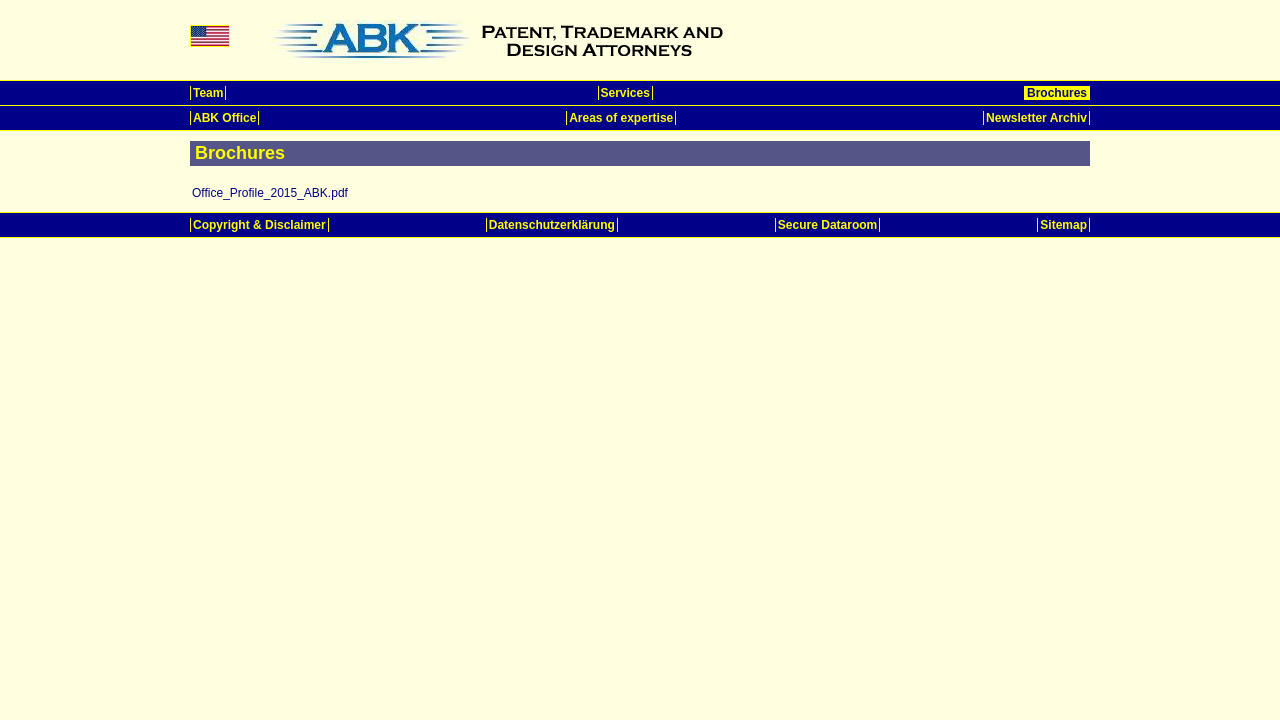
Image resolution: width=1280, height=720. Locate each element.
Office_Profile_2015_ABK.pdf (270, 193)
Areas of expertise (621, 118)
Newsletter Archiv (1036, 118)
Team (208, 93)
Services (625, 93)
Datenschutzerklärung (552, 225)
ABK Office (224, 118)
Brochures (1057, 93)
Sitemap (1063, 225)
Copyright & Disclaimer (259, 225)
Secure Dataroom (827, 225)
